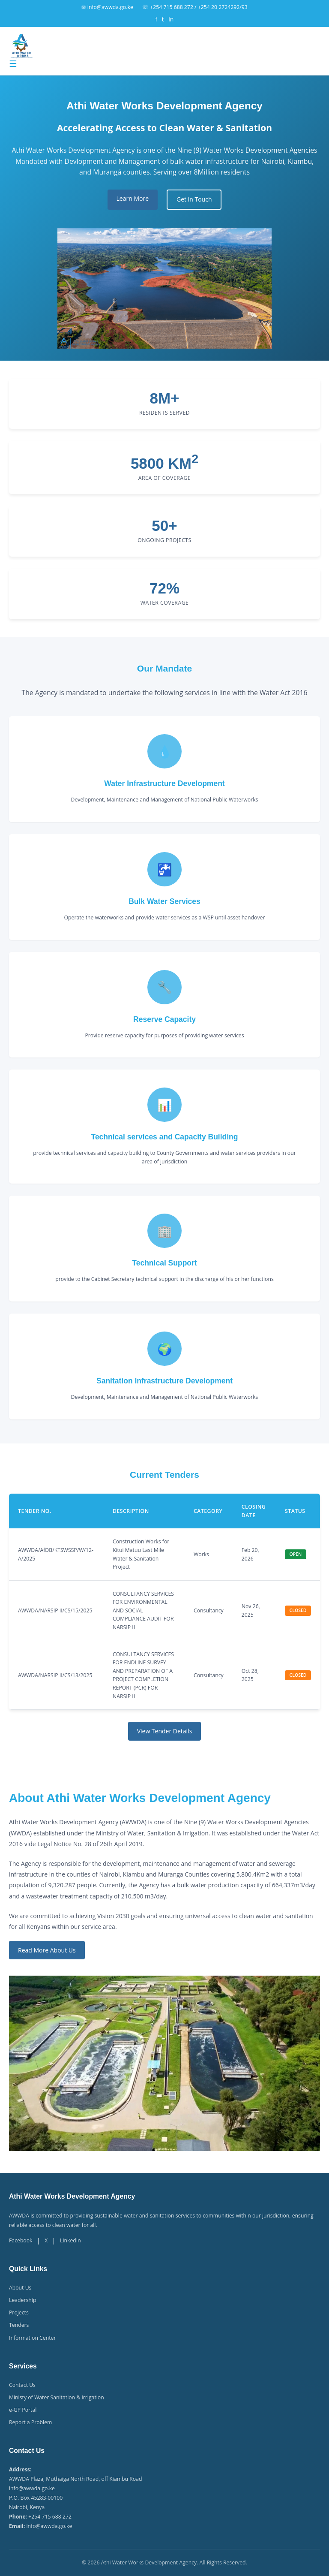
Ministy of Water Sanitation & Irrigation (56, 2397)
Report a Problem (30, 2422)
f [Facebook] (157, 19)
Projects (19, 2312)
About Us (20, 2287)
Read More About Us (47, 1950)
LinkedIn (70, 2240)
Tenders (19, 2325)
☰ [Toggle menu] (13, 64)
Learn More (133, 198)
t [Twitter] (163, 19)
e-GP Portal (22, 2409)
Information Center (32, 2337)
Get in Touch (194, 199)
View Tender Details (164, 1731)
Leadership (22, 2300)
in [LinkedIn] (170, 19)
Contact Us (22, 2385)
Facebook (21, 2240)
